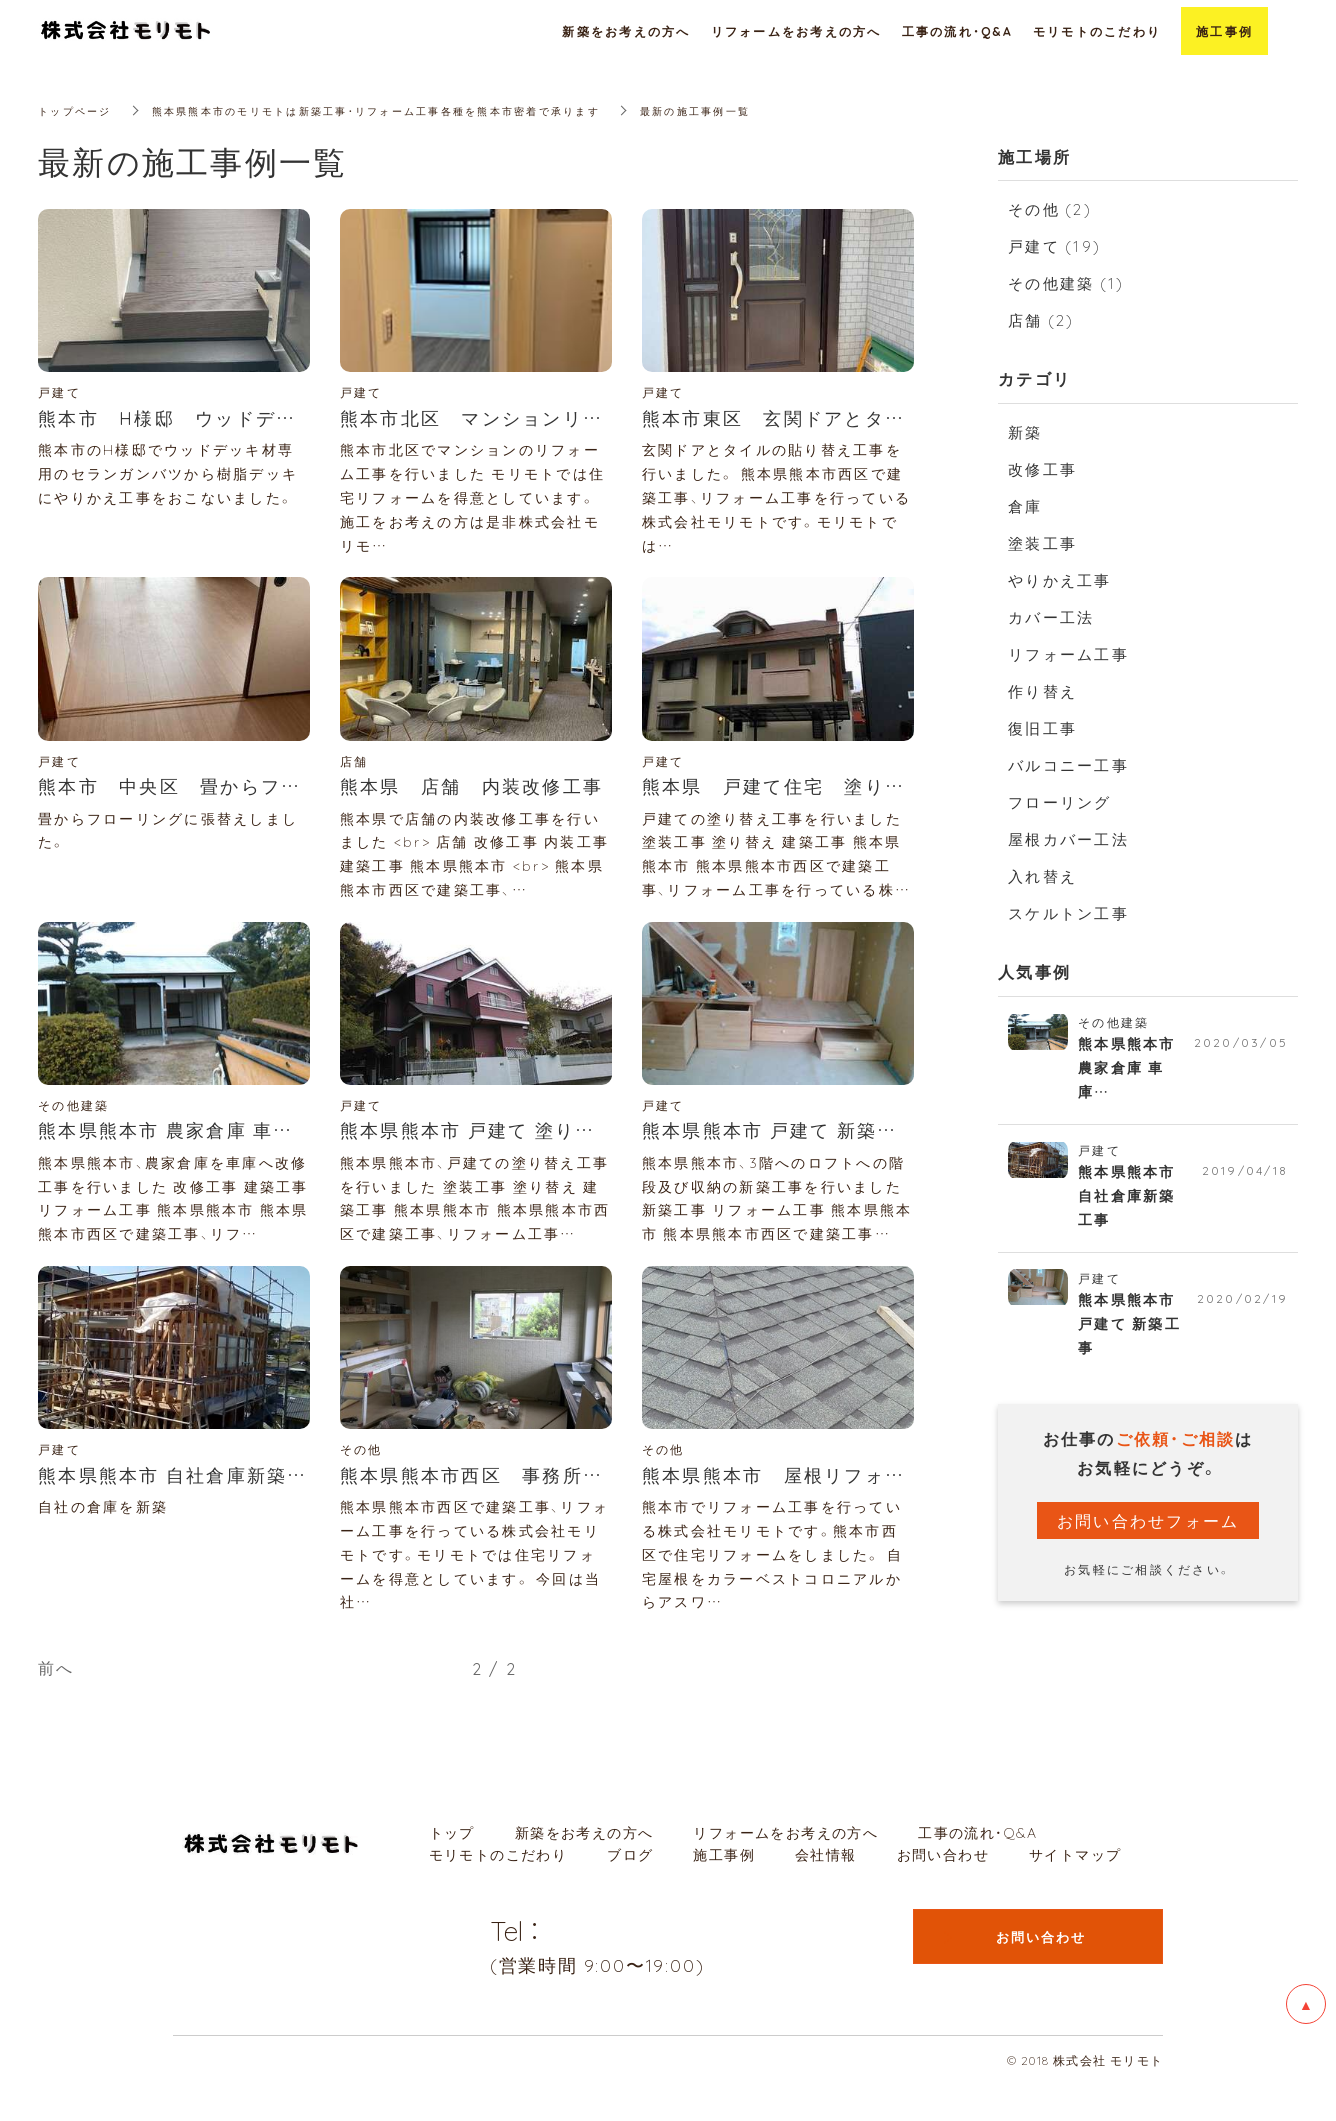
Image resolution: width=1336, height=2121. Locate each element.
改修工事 (1042, 469)
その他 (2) (1050, 209)
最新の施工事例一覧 (789, 110)
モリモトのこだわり (498, 1891)
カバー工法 (1051, 617)
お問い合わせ (943, 1891)
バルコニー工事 (1068, 765)
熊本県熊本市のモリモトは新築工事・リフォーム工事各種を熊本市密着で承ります (424, 110)
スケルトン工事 (1068, 913)
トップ (452, 1869)
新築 (1025, 432)
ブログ (630, 1891)
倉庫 (1025, 506)
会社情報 (826, 1891)
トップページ (81, 110)
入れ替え (1042, 876)
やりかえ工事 (1060, 580)
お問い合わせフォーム (1148, 1537)
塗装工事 (1042, 543)
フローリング (1060, 802)
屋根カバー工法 (1068, 839)
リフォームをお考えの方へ (785, 1869)
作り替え (1042, 691)
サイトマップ (1075, 1891)
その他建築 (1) (1066, 283)
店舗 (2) (1041, 320)
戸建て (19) (1054, 246)
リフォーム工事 (1068, 654)
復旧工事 (1042, 728)
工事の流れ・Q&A (978, 1869)
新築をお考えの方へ (584, 1869)
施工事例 (724, 1891)
